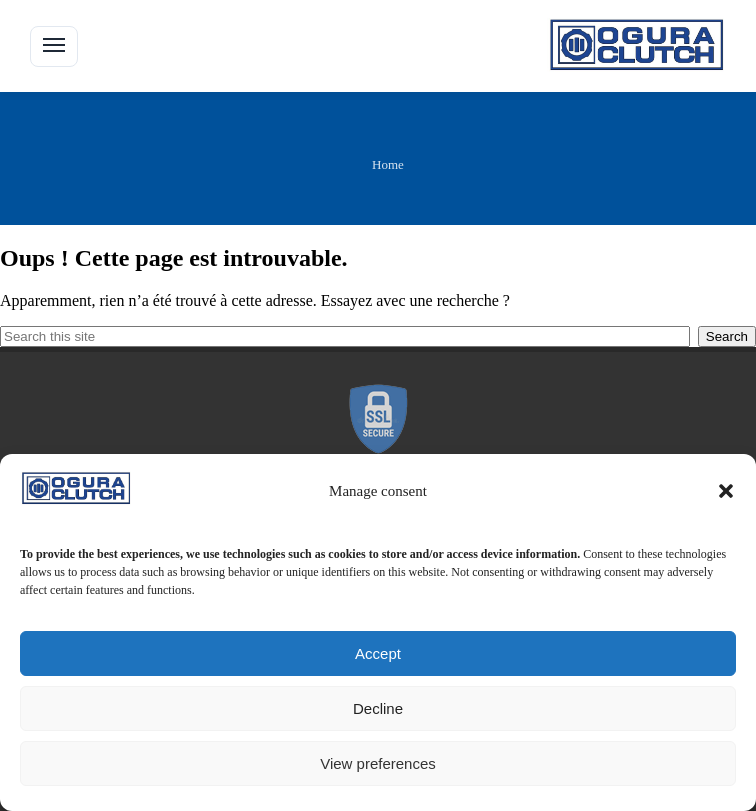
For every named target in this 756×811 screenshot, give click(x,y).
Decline (378, 708)
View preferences (378, 763)
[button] (726, 491)
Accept (378, 653)
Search (727, 336)
